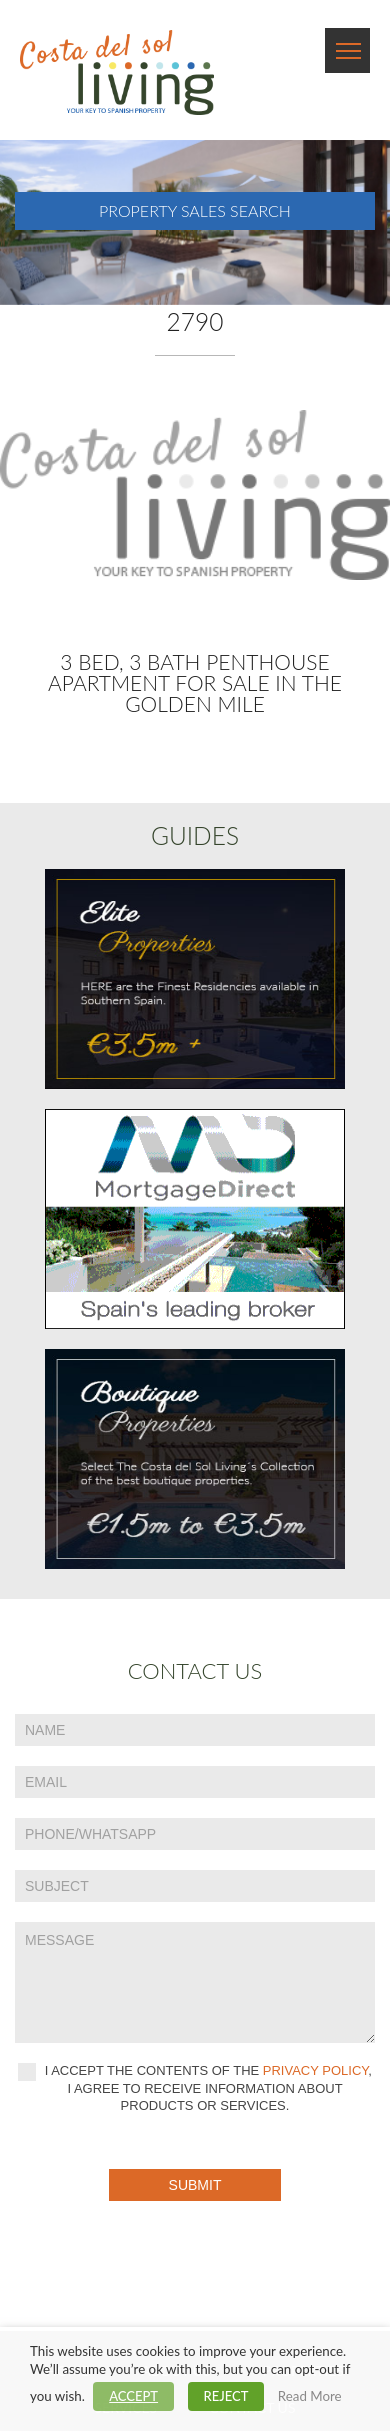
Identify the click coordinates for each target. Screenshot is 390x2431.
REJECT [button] (226, 2396)
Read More (310, 2396)
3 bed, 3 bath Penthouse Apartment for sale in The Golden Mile (195, 682)
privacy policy (316, 2070)
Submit (195, 2185)
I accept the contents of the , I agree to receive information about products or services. (195, 2088)
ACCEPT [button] (133, 2396)
